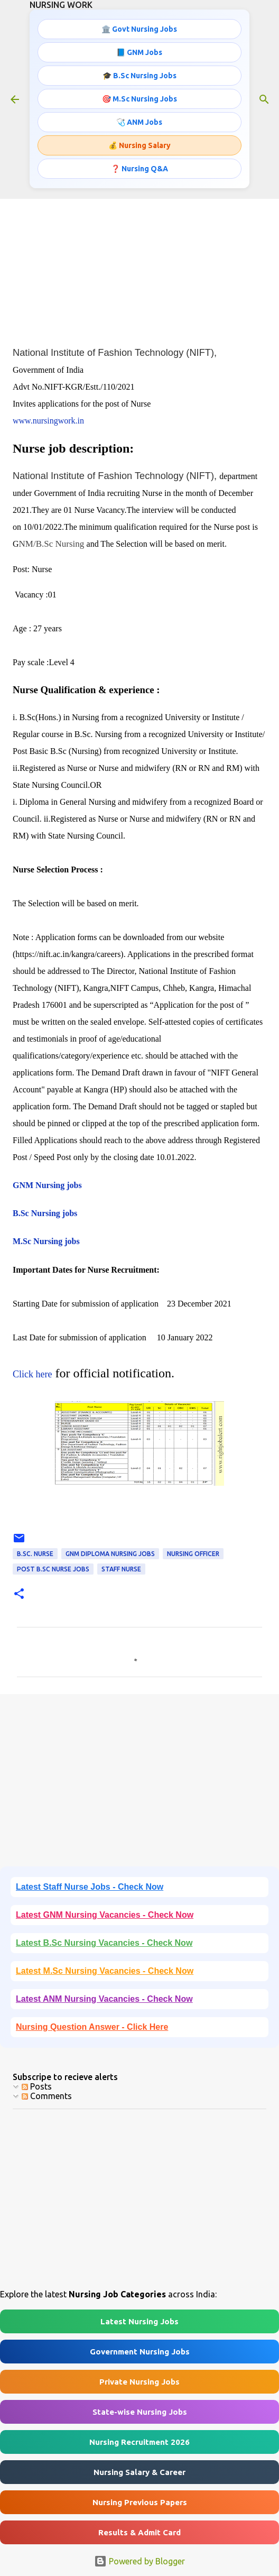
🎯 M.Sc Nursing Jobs (139, 99)
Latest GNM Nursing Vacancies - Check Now (104, 1914)
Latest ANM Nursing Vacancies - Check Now (104, 1998)
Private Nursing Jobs (139, 2381)
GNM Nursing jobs (47, 1185)
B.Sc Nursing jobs (45, 1213)
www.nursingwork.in (48, 420)
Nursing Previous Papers (139, 2502)
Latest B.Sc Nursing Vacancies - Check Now (104, 1942)
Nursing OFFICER (193, 1553)
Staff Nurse (121, 1569)
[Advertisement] (139, 262)
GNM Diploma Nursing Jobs (110, 1553)
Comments (47, 2096)
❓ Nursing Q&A (139, 168)
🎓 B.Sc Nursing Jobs (139, 75)
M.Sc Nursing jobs (46, 1241)
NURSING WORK (61, 5)
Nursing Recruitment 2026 (139, 2441)
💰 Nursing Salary (139, 145)
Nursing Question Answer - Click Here (92, 2026)
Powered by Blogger (139, 2561)
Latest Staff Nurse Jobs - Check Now (89, 1886)
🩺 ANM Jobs (139, 122)
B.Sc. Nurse (35, 1553)
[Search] (264, 99)
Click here (32, 1374)
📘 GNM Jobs (139, 52)
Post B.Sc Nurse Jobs (53, 1569)
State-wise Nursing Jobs (139, 2411)
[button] (19, 1594)
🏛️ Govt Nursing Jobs (139, 29)
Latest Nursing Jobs (139, 2321)
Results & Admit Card (139, 2532)
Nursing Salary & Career (139, 2472)
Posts (37, 2086)
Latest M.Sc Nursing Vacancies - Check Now (104, 1970)
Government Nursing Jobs (140, 2351)
